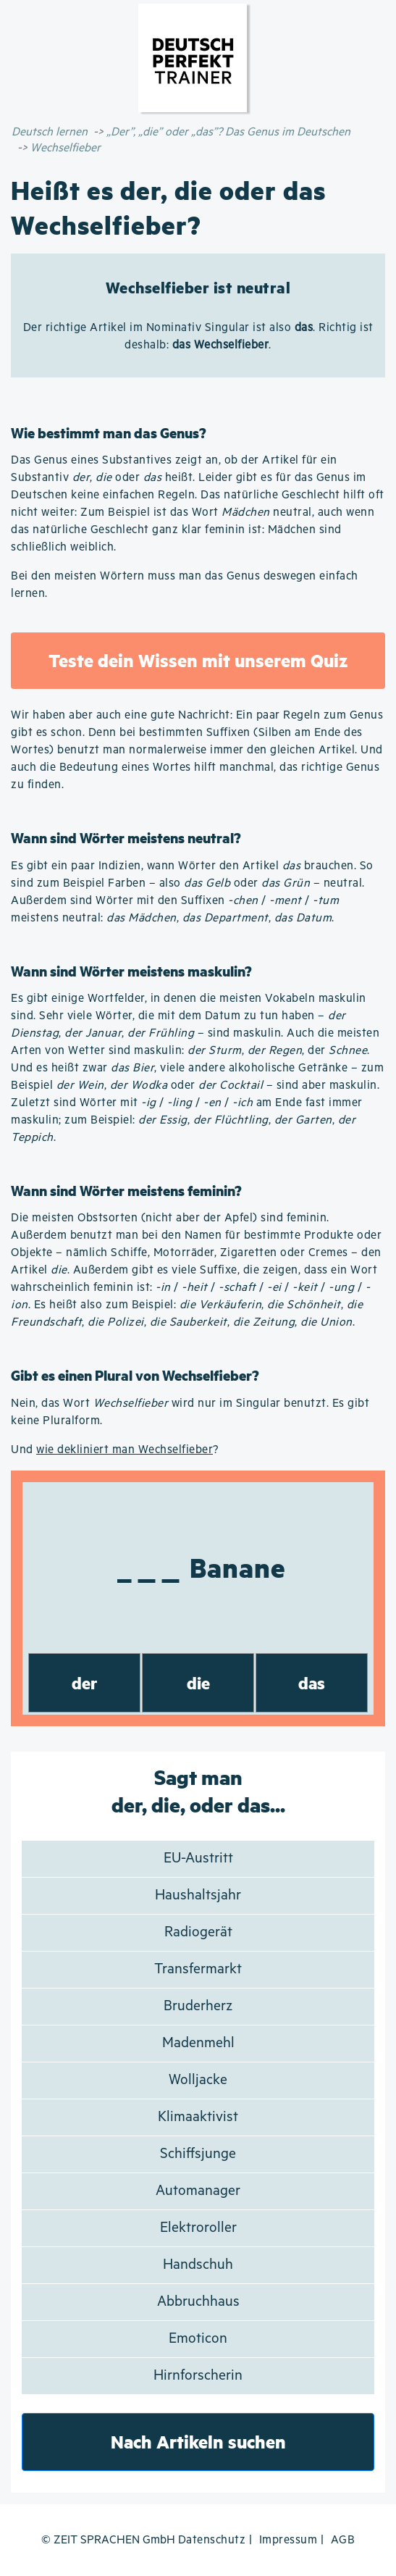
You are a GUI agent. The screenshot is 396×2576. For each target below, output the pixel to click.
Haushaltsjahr (198, 1895)
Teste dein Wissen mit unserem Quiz (198, 660)
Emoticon (198, 2338)
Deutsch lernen (50, 132)
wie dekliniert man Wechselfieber (124, 1450)
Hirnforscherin (198, 2375)
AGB (343, 2540)
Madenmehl (198, 2043)
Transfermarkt (198, 1969)
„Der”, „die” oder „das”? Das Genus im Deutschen (228, 132)
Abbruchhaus (198, 2301)
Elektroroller (198, 2228)
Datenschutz (212, 2540)
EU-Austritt (198, 1858)
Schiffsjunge (198, 2154)
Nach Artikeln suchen (198, 2442)
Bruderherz (198, 2006)
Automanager (198, 2191)
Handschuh (198, 2265)
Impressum (288, 2540)
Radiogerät (198, 1932)
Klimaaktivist (198, 2117)
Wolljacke (198, 2080)
